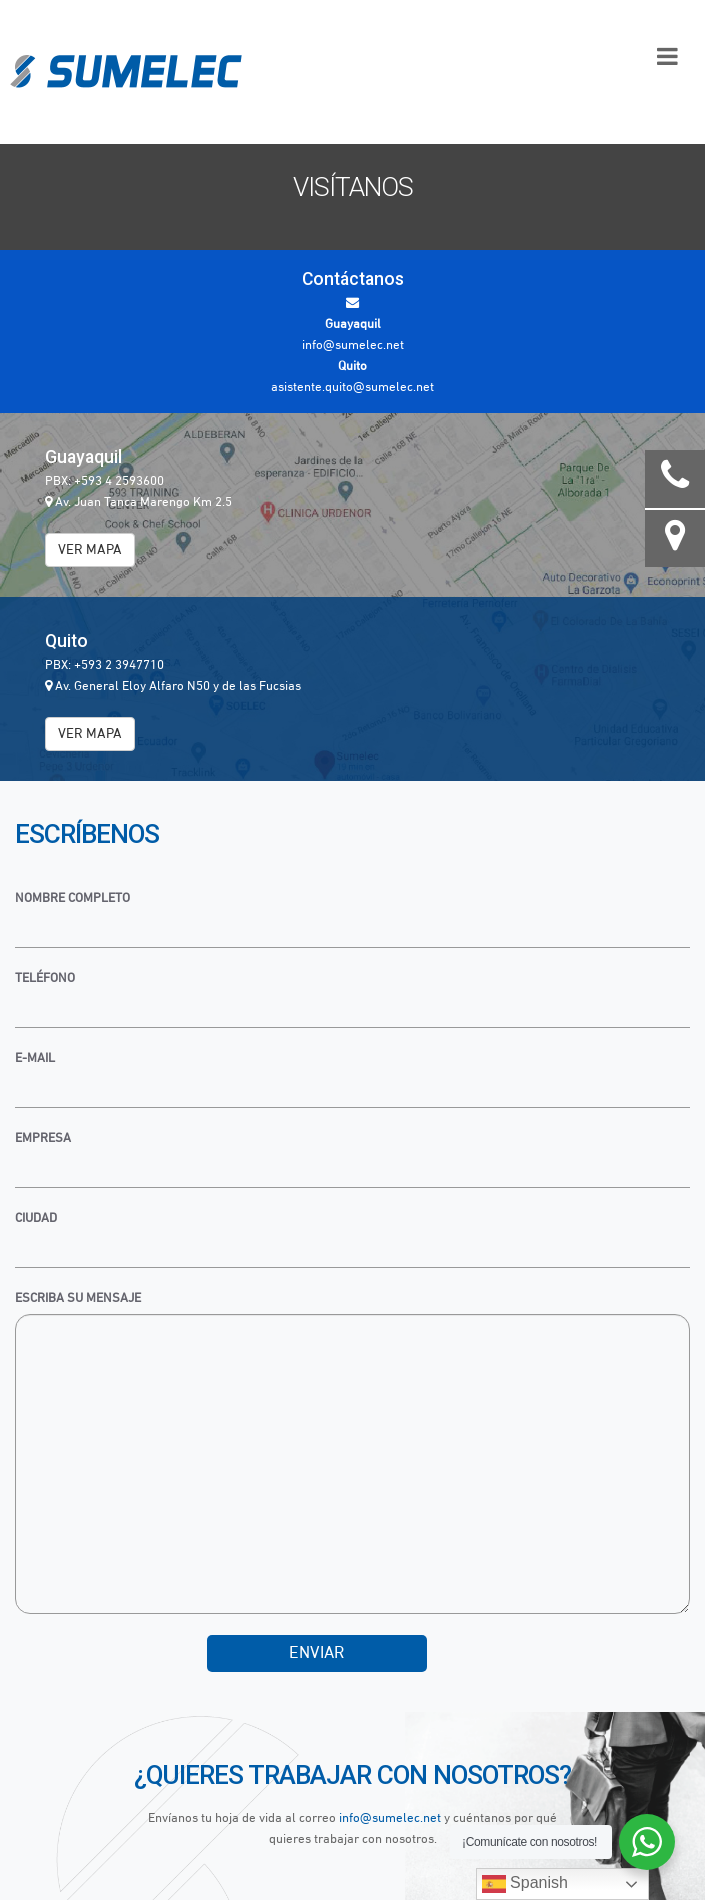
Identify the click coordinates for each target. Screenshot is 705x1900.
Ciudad (36, 1218)
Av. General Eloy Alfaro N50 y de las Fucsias (173, 686)
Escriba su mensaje (78, 1298)
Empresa (43, 1138)
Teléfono (45, 978)
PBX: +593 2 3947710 (104, 665)
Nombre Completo (72, 898)
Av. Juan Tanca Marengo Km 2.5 (138, 502)
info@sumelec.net (390, 1818)
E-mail (35, 1058)
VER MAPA (90, 550)
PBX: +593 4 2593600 (104, 481)
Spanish (525, 1884)
